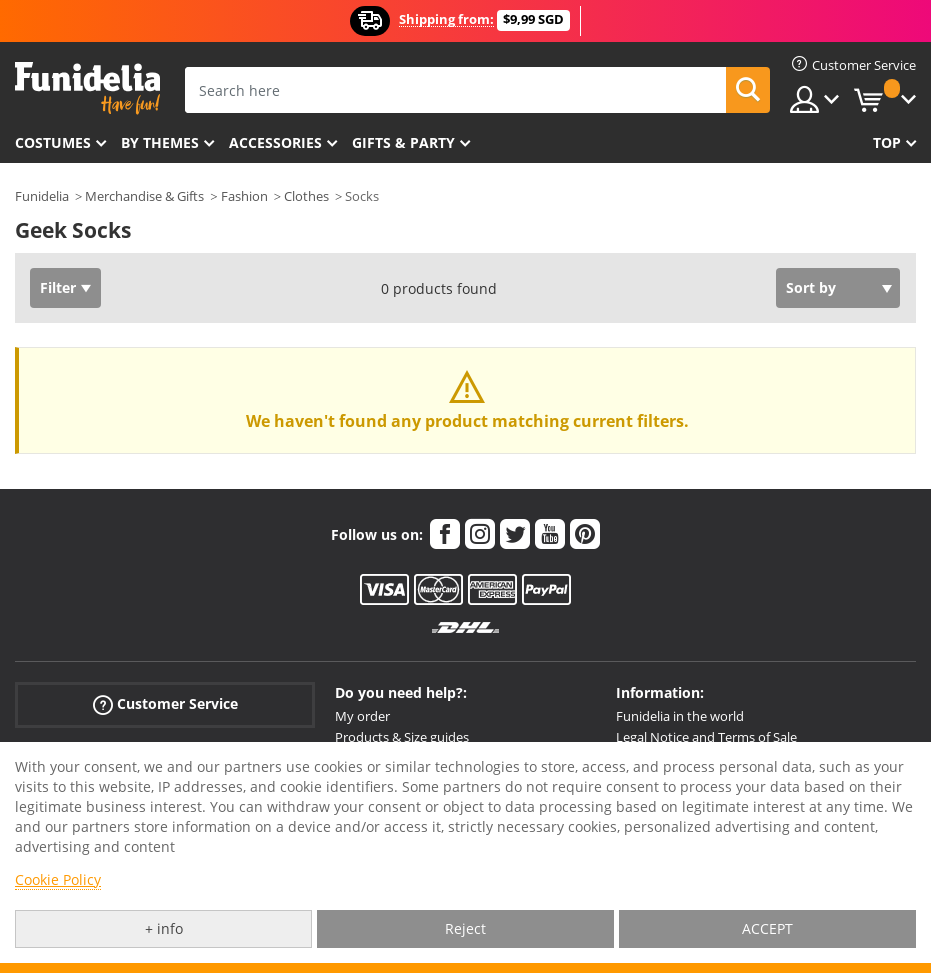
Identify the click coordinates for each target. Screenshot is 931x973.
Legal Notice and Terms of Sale (706, 737)
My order (362, 716)
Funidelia (42, 196)
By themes (160, 142)
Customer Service (165, 704)
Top (887, 142)
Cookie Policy (58, 879)
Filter (58, 287)
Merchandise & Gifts (144, 196)
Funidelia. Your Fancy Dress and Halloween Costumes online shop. (87, 88)
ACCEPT (767, 928)
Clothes (306, 196)
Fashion (244, 196)
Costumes (53, 142)
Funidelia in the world (680, 716)
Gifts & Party (403, 142)
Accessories (275, 142)
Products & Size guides (402, 737)
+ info (164, 928)
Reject (465, 928)
